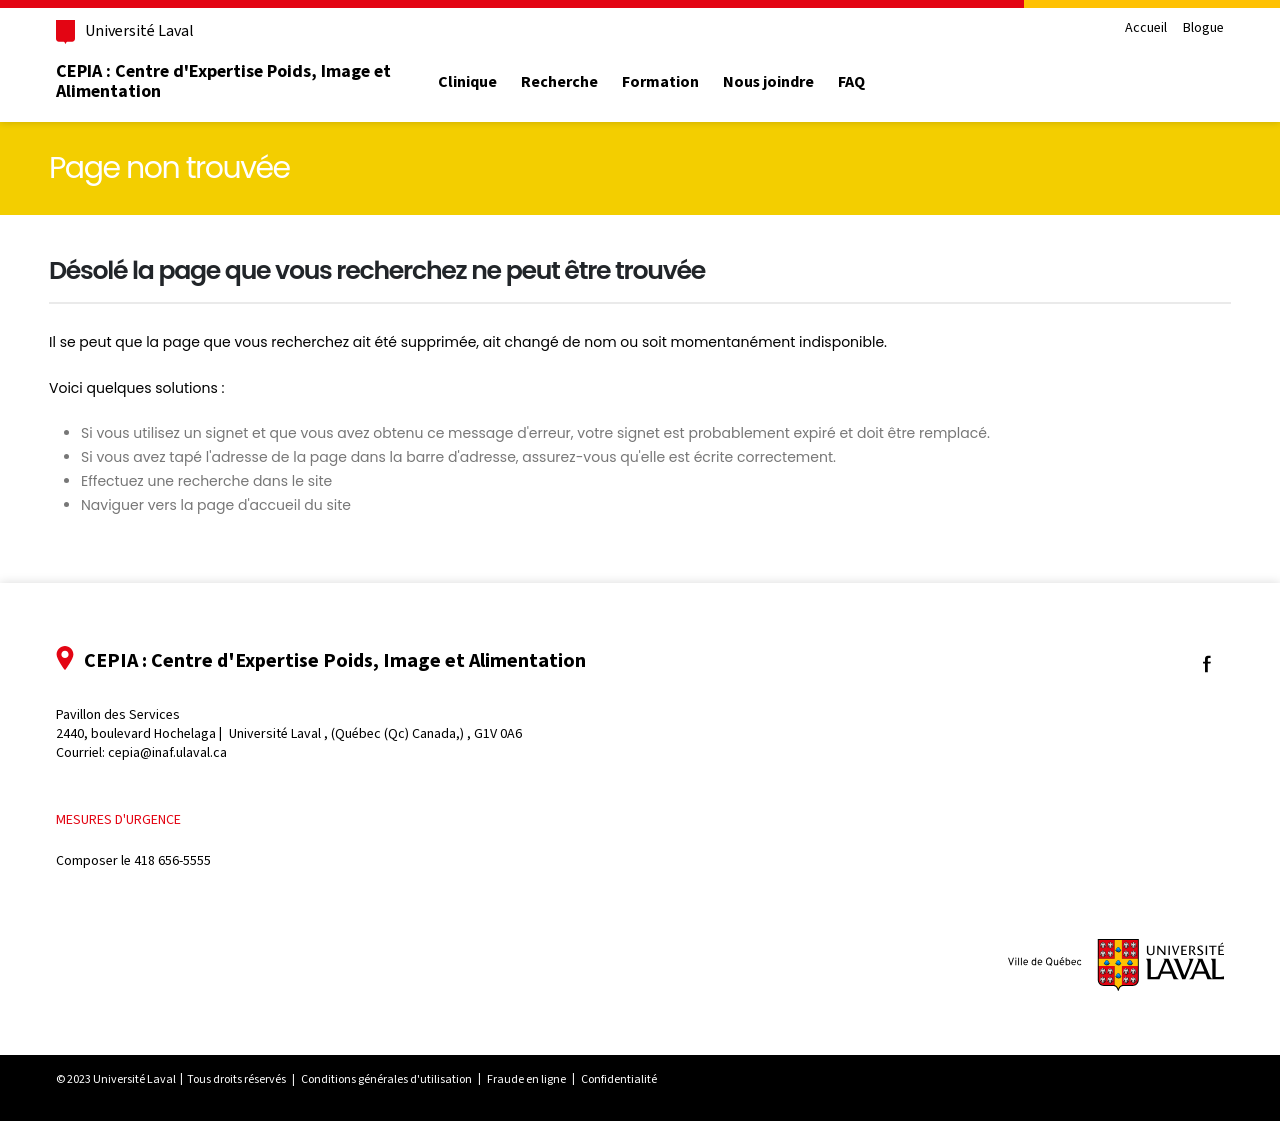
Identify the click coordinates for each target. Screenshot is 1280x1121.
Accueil (1146, 28)
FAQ (851, 82)
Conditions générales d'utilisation (386, 1079)
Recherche (559, 82)
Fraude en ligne (526, 1079)
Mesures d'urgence (118, 819)
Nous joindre (768, 82)
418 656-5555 (172, 860)
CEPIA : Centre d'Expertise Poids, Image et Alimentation (223, 81)
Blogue (1203, 28)
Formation (660, 82)
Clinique (467, 82)
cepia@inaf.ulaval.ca (167, 752)
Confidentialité (619, 1079)
